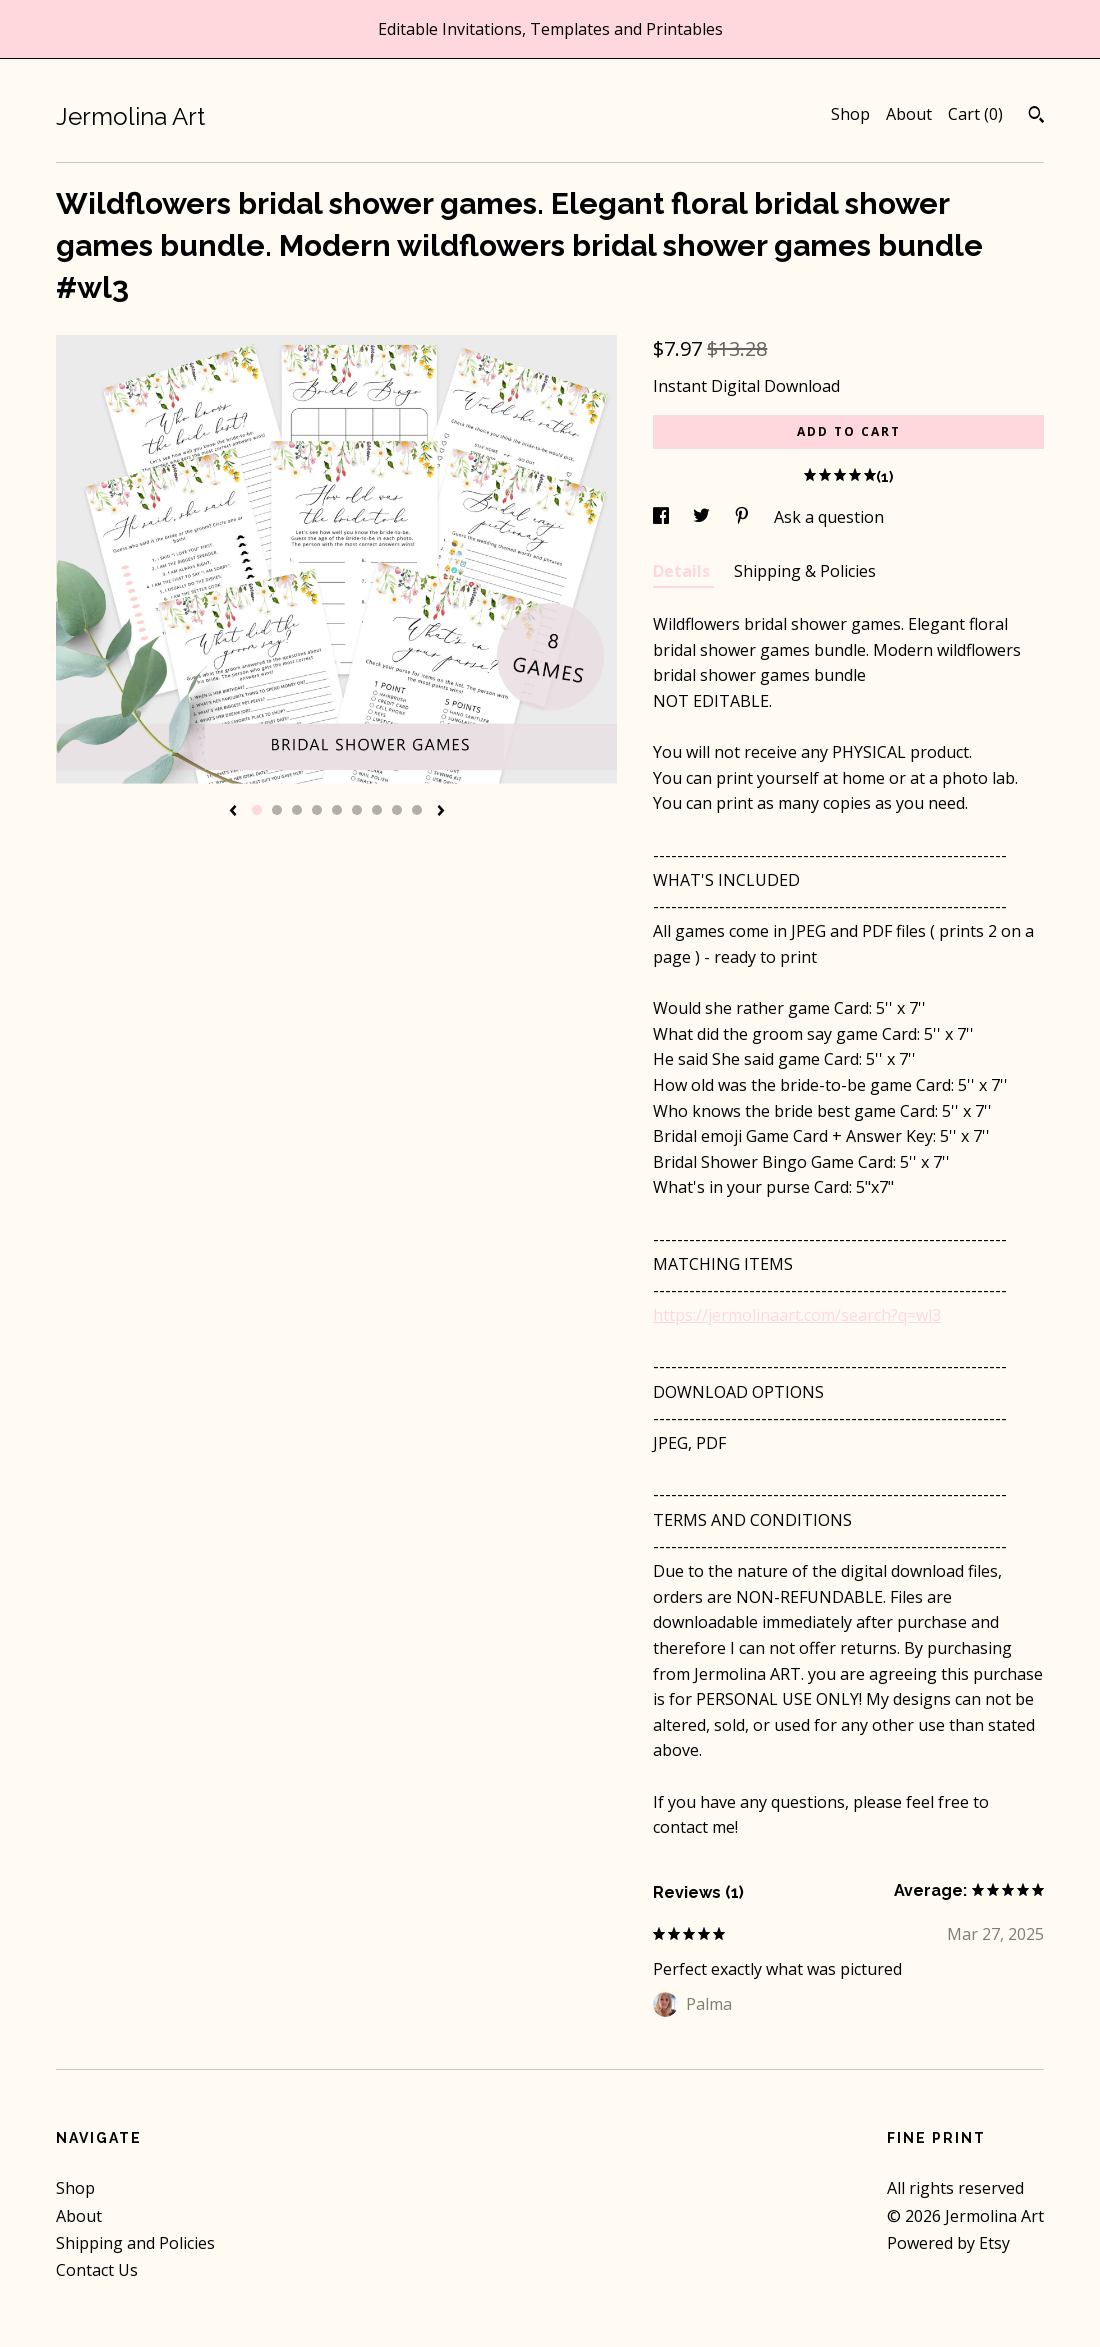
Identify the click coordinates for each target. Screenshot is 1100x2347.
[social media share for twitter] (703, 517)
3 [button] (297, 810)
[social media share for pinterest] (744, 517)
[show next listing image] (441, 812)
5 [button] (337, 810)
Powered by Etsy (948, 2243)
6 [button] (357, 810)
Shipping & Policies (805, 571)
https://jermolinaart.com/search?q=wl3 (797, 1315)
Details (683, 571)
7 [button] (377, 810)
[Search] (1036, 117)
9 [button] (417, 810)
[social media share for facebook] (663, 517)
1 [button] (257, 810)
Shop (850, 114)
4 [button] (317, 810)
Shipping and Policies (135, 2243)
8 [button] (397, 810)
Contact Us (97, 2270)
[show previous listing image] (233, 812)
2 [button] (277, 810)
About (909, 114)
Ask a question (829, 517)
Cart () (975, 114)
